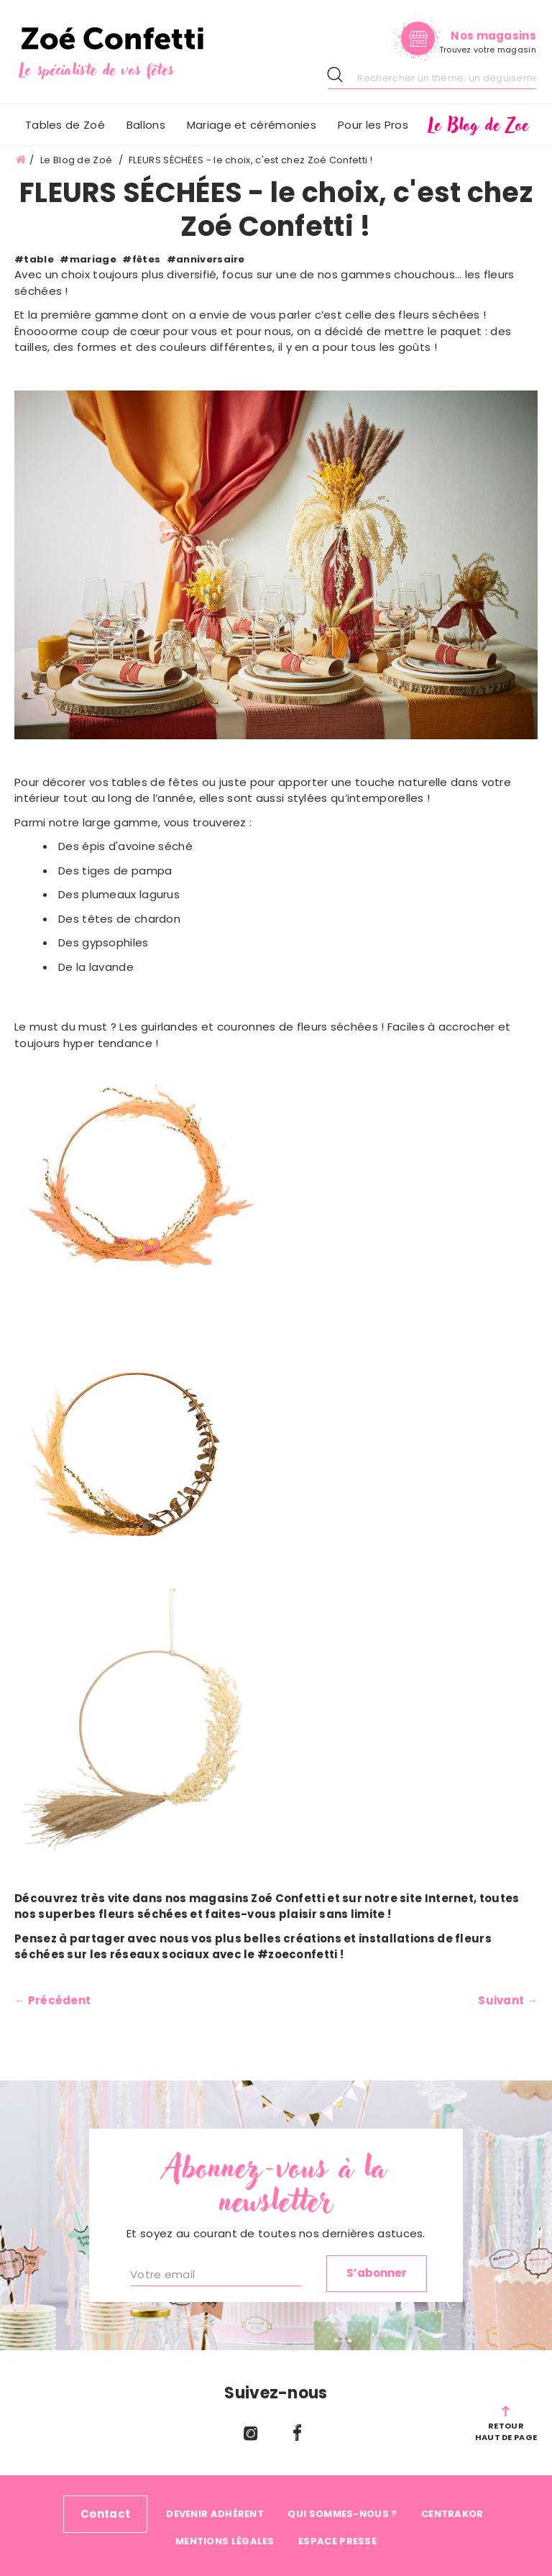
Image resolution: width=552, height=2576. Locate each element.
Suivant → (508, 2000)
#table (34, 259)
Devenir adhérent (215, 2514)
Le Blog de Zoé (77, 160)
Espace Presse (337, 2541)
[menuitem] (146, 124)
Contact (105, 2513)
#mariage (88, 259)
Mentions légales (225, 2541)
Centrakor (452, 2514)
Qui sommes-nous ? (342, 2514)
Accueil (21, 160)
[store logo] (146, 54)
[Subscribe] (376, 2273)
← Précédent (52, 2000)
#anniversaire (206, 259)
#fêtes (141, 259)
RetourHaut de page (506, 2431)
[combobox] (432, 77)
